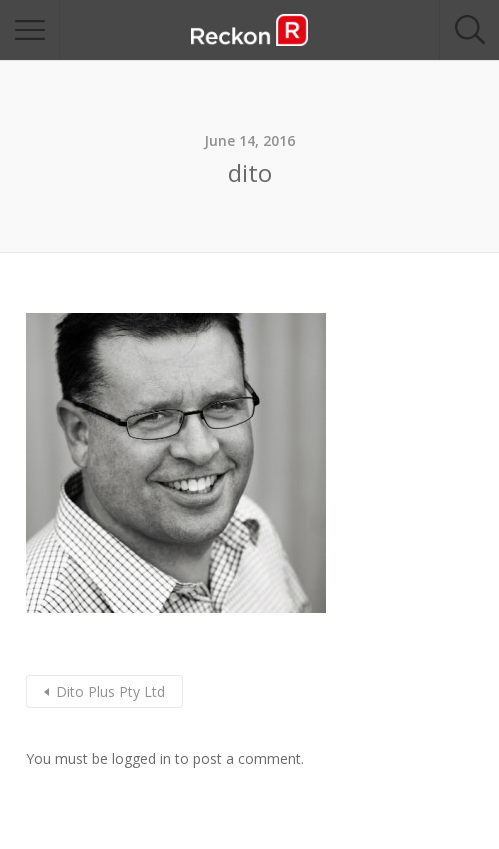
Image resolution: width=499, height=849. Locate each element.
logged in (141, 758)
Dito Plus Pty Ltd (110, 691)
